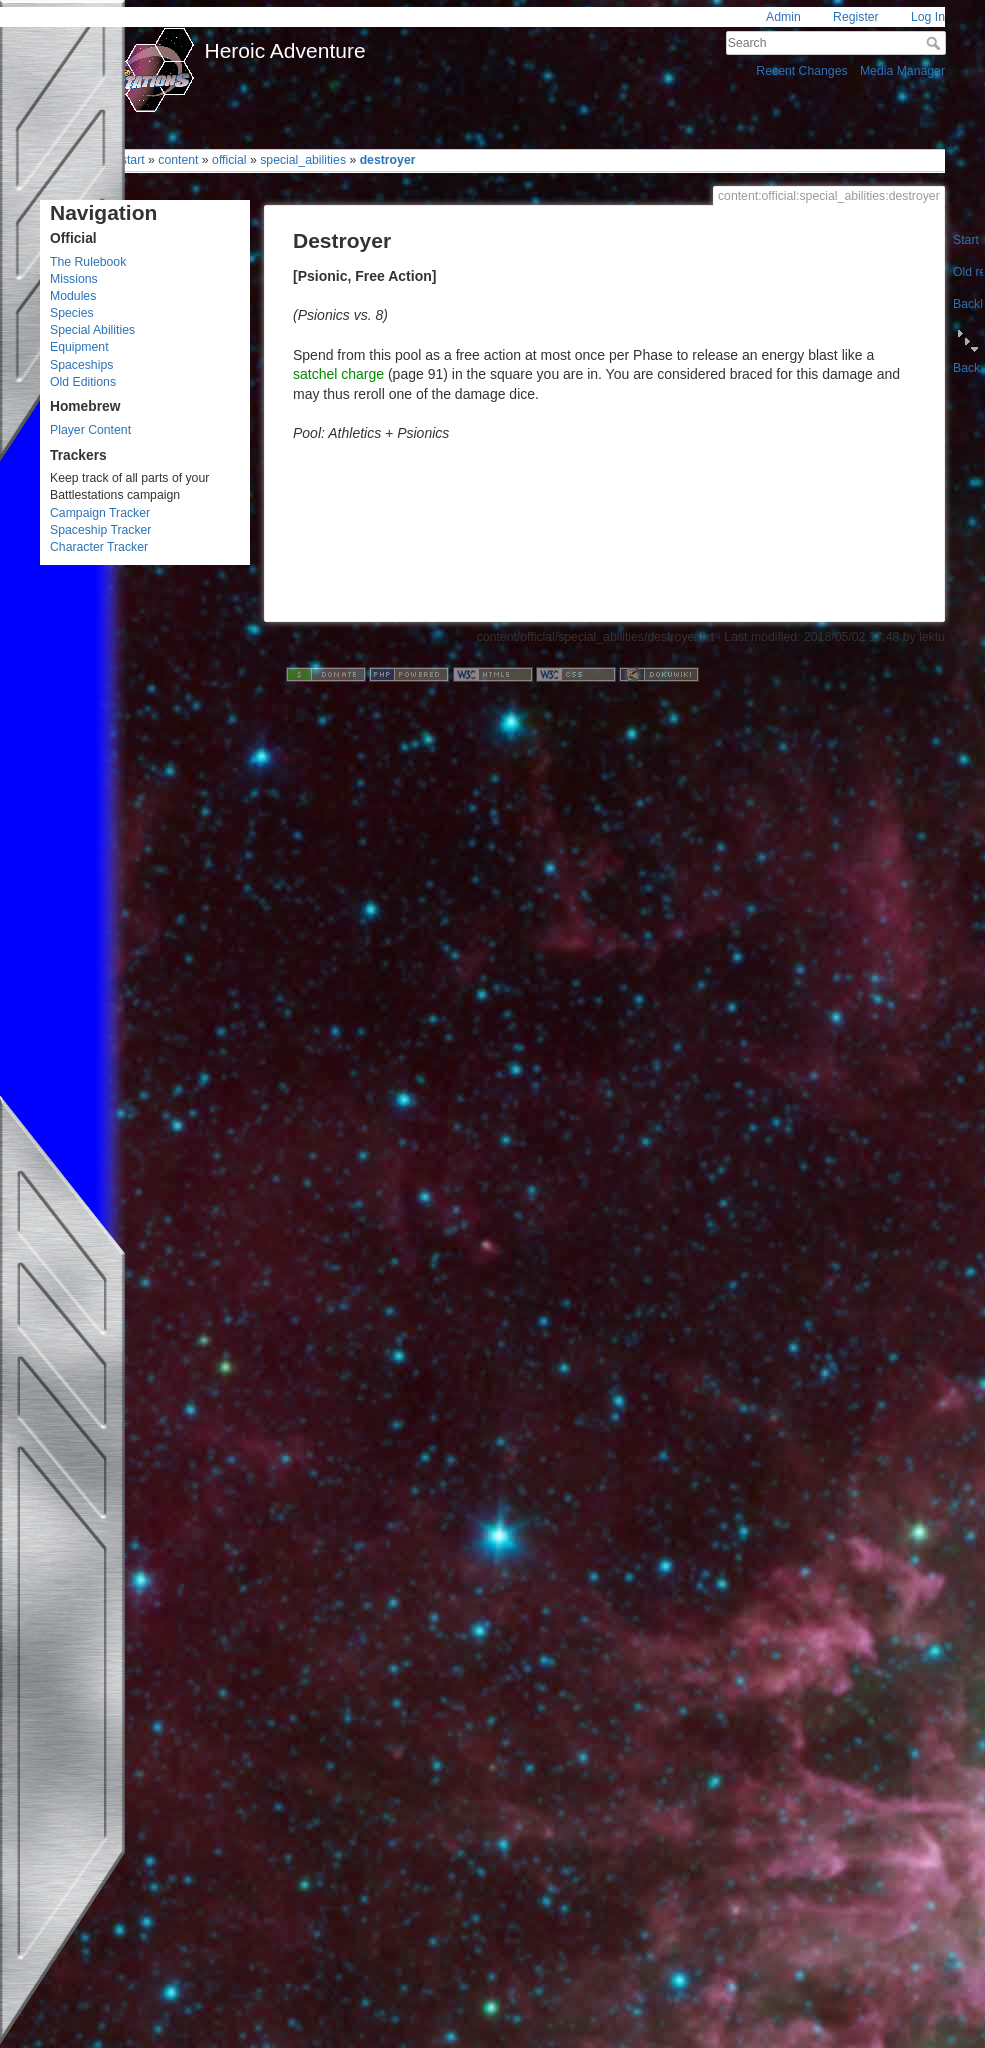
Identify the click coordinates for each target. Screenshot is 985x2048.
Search (935, 43)
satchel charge (338, 374)
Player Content (90, 430)
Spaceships (81, 365)
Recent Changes (801, 71)
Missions (74, 279)
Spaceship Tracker (100, 530)
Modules (73, 296)
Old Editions (83, 382)
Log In (928, 17)
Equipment (79, 347)
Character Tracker (99, 547)
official (229, 160)
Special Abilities (92, 330)
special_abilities (303, 160)
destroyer (388, 160)
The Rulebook (88, 262)
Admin (783, 17)
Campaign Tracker (100, 513)
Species (72, 313)
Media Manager (902, 71)
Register (856, 17)
